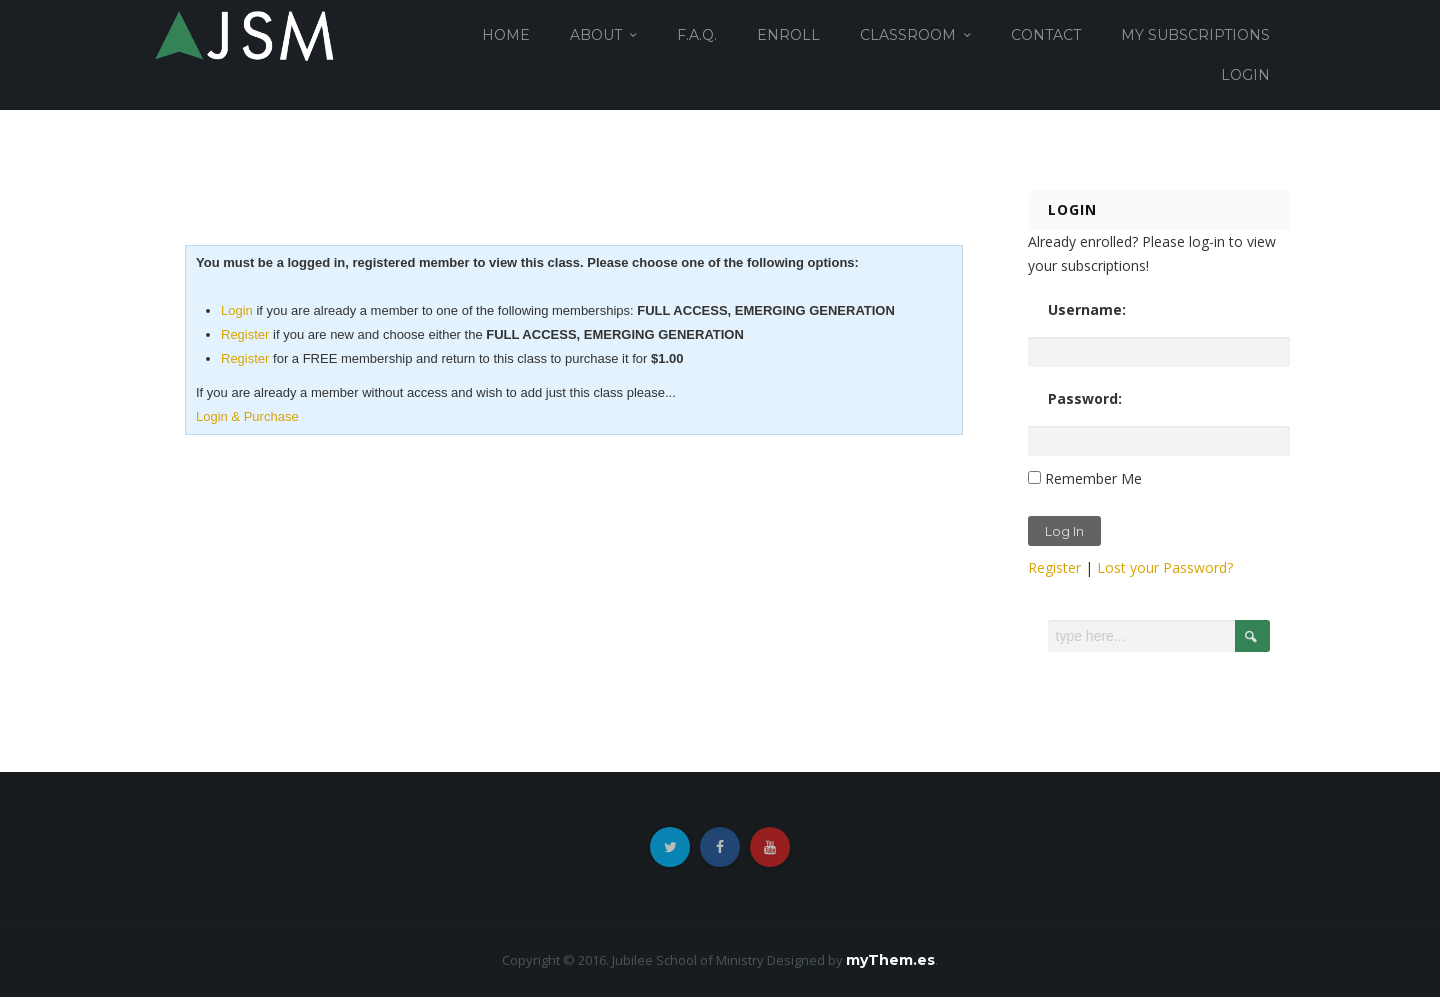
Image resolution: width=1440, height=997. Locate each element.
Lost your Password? (1165, 567)
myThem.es (890, 960)
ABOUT (596, 35)
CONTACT (1046, 35)
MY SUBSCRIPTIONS (1195, 35)
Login (237, 310)
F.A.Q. (697, 35)
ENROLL (788, 35)
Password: (1085, 398)
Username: (1087, 309)
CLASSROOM (908, 35)
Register (245, 334)
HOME (506, 35)
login (1245, 75)
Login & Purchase (247, 416)
